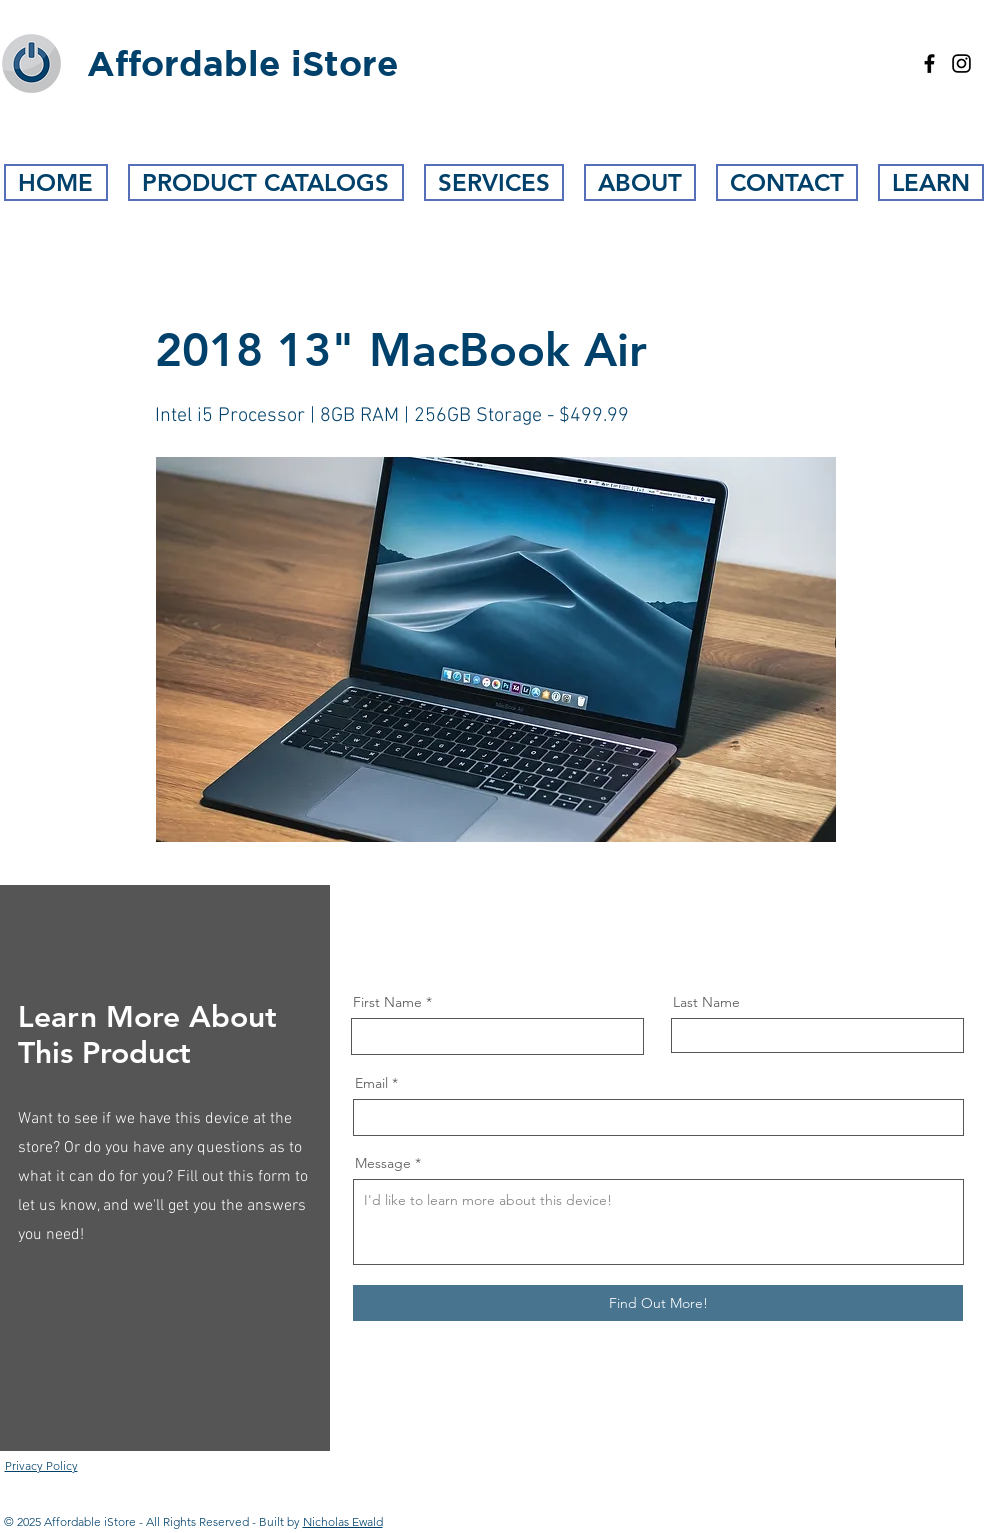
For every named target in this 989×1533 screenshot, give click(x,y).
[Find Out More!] (658, 1303)
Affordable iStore (242, 63)
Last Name (706, 1002)
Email (371, 1083)
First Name (387, 1002)
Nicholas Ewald (343, 1521)
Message (383, 1163)
